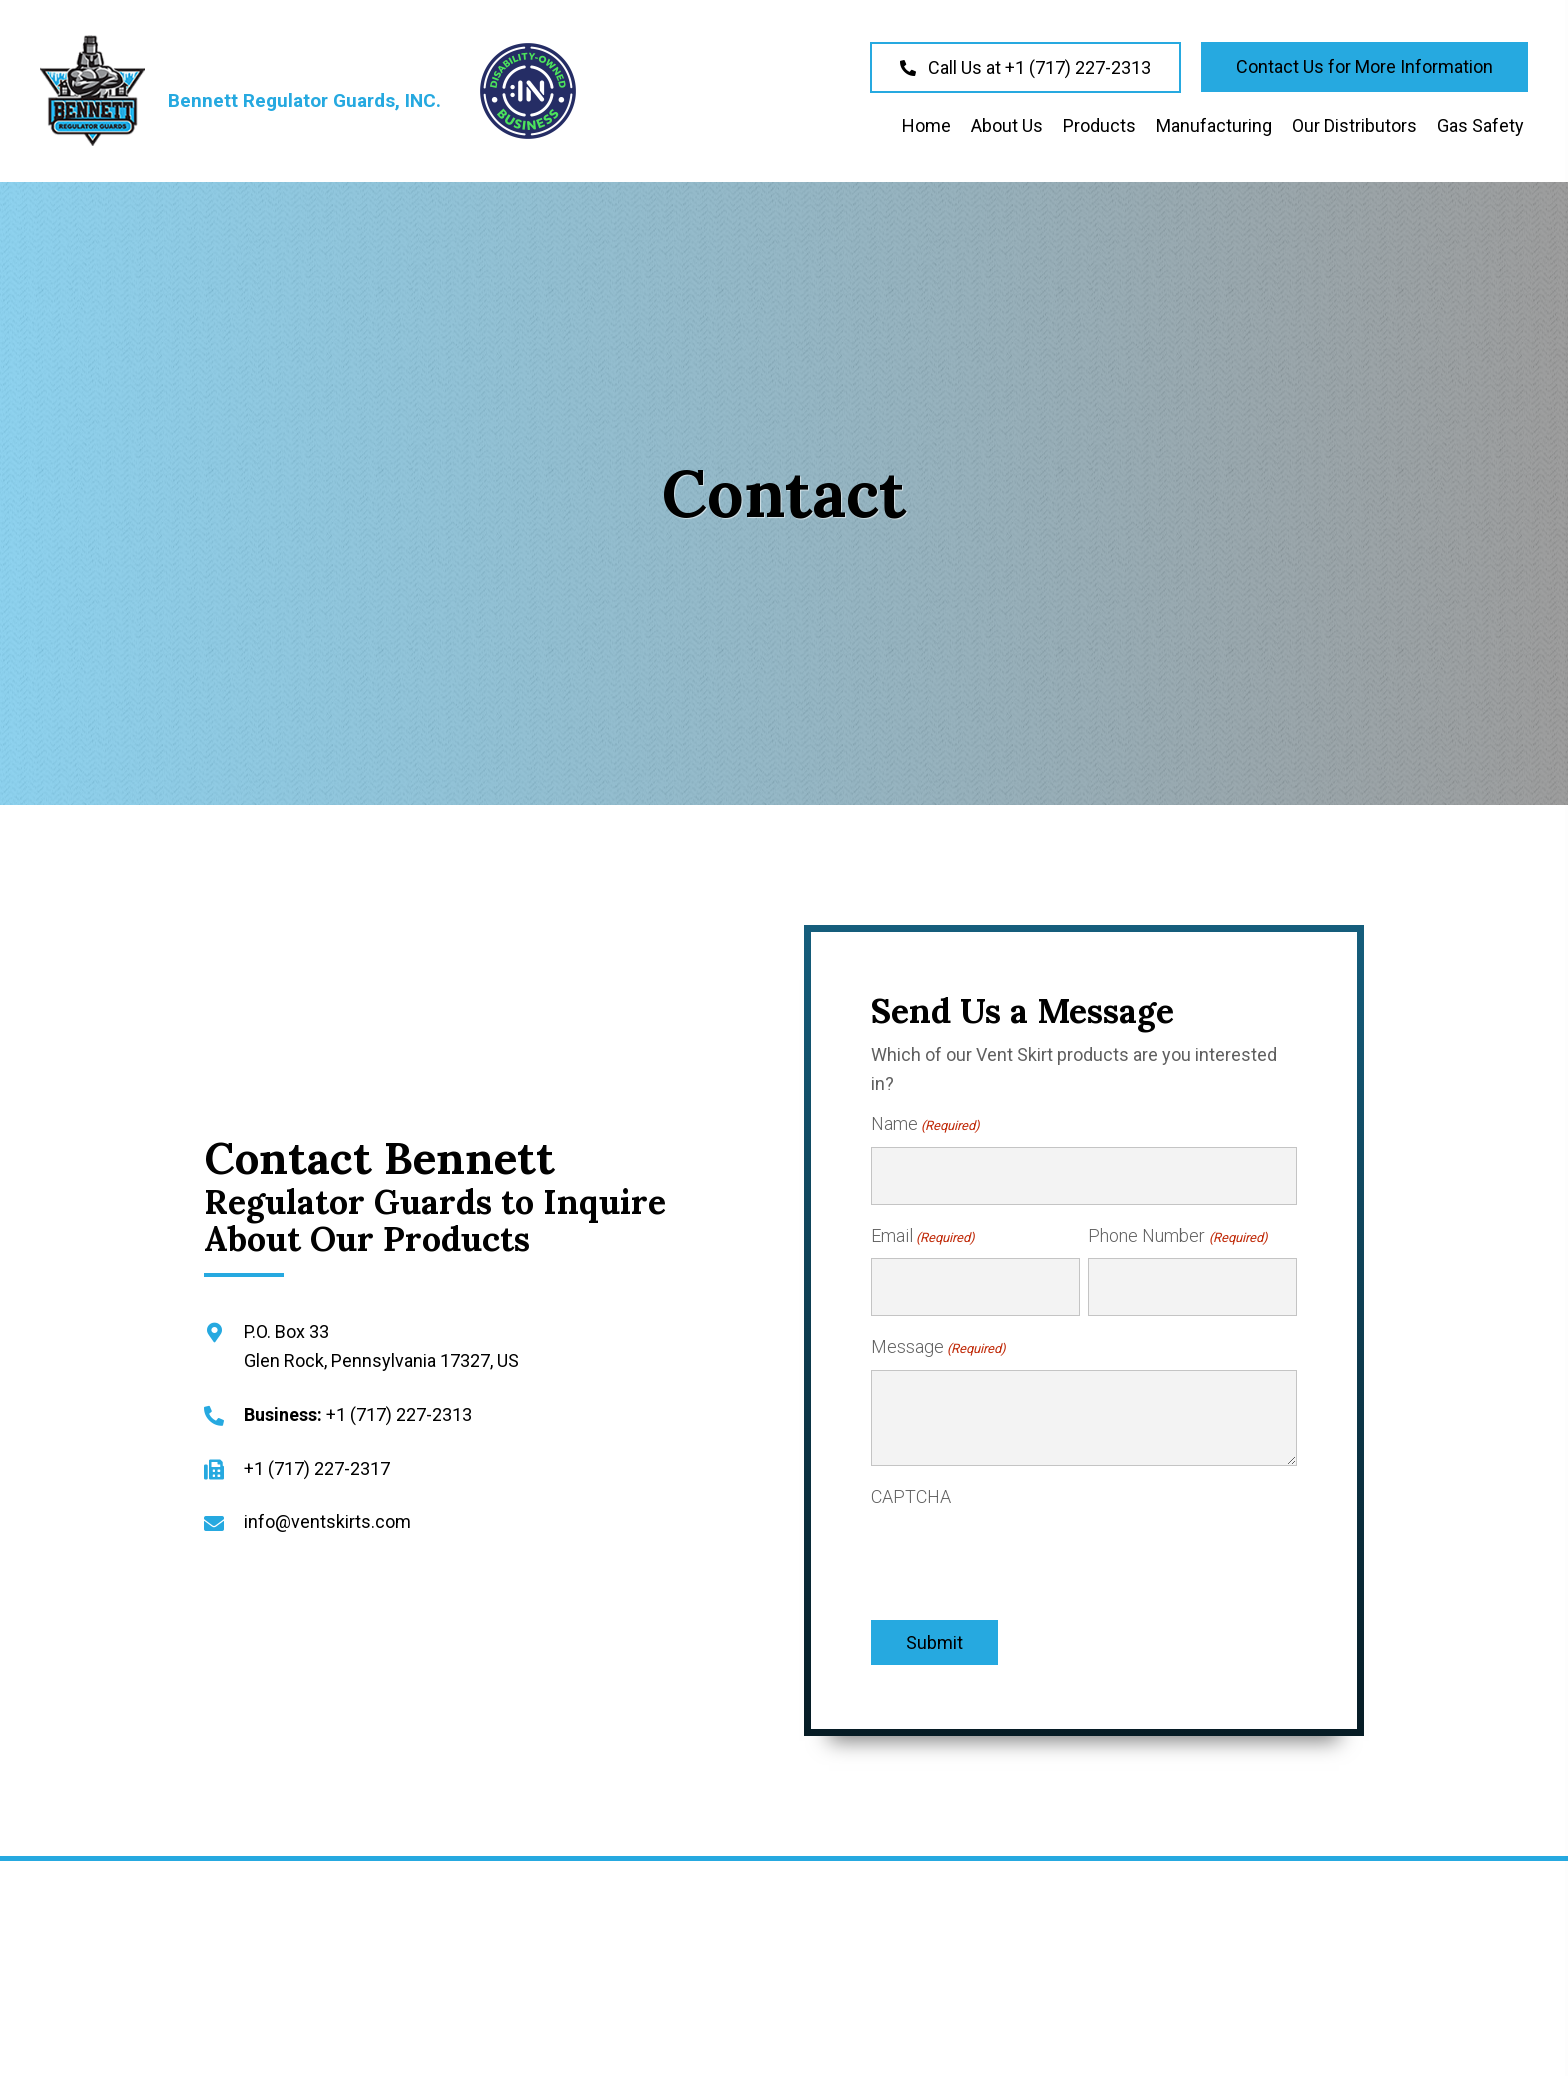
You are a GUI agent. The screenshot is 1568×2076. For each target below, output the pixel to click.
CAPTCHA (911, 1475)
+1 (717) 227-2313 (399, 1404)
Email (923, 1225)
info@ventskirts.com (327, 1511)
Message (938, 1327)
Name (925, 1124)
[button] (1025, 67)
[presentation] (1023, 1538)
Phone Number (1177, 1225)
